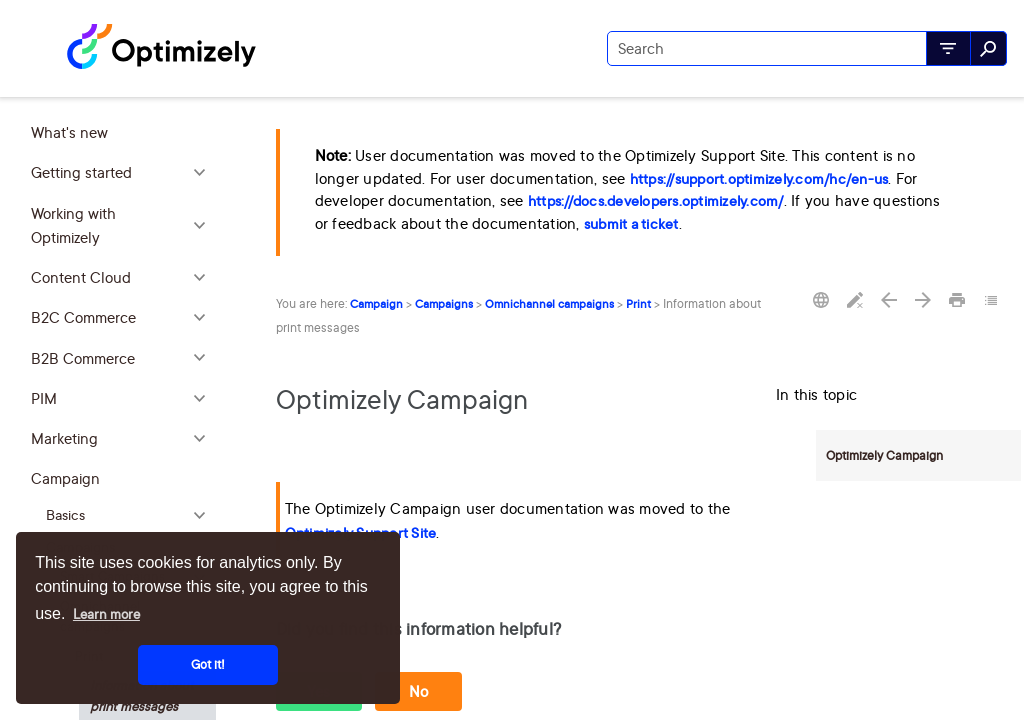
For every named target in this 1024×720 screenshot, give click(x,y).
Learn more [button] (106, 614)
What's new (69, 132)
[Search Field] (807, 48)
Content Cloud (123, 278)
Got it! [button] (208, 664)
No (419, 691)
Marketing (123, 439)
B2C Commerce (123, 318)
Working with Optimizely (123, 226)
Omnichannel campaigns (549, 304)
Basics (130, 515)
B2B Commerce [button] (123, 359)
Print (638, 304)
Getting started (123, 173)
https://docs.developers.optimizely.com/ (656, 201)
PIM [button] (123, 399)
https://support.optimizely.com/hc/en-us (759, 179)
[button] (948, 48)
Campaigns (444, 304)
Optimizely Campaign (884, 455)
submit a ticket (631, 224)
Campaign (123, 479)
